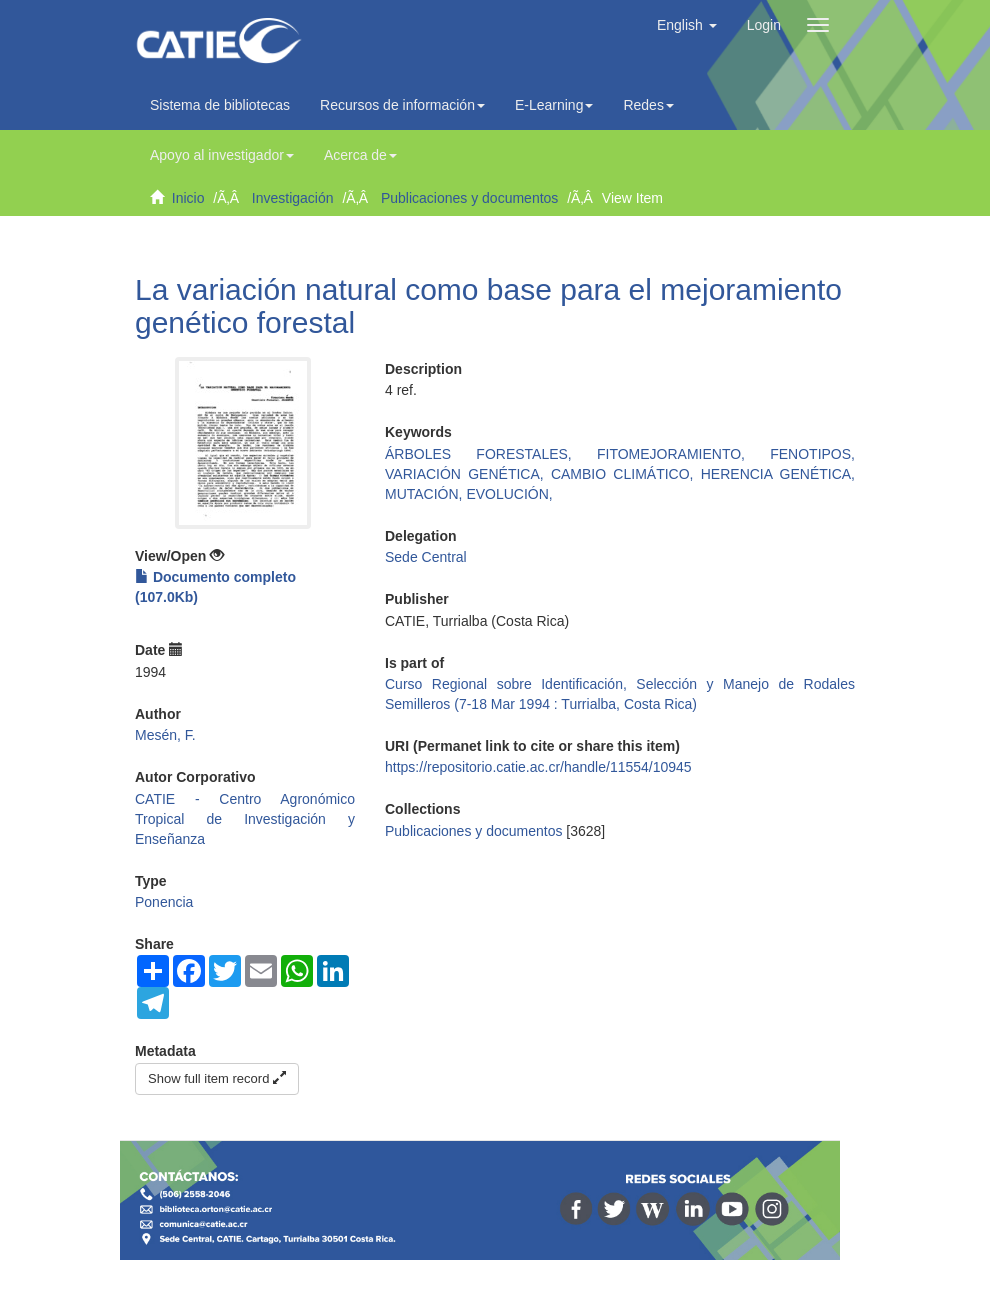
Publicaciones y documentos (469, 198)
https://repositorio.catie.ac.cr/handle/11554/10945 (538, 767)
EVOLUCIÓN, (509, 494)
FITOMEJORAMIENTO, (683, 454)
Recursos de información (402, 105)
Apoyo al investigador (222, 155)
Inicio (188, 198)
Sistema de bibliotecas (220, 105)
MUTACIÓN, (425, 494)
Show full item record (217, 1078)
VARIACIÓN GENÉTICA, (468, 474)
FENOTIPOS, (812, 454)
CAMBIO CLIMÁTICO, (626, 474)
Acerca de (360, 155)
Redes (648, 105)
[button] (687, 25)
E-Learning (554, 105)
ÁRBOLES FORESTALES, (491, 454)
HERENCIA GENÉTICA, (778, 474)
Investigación (293, 198)
